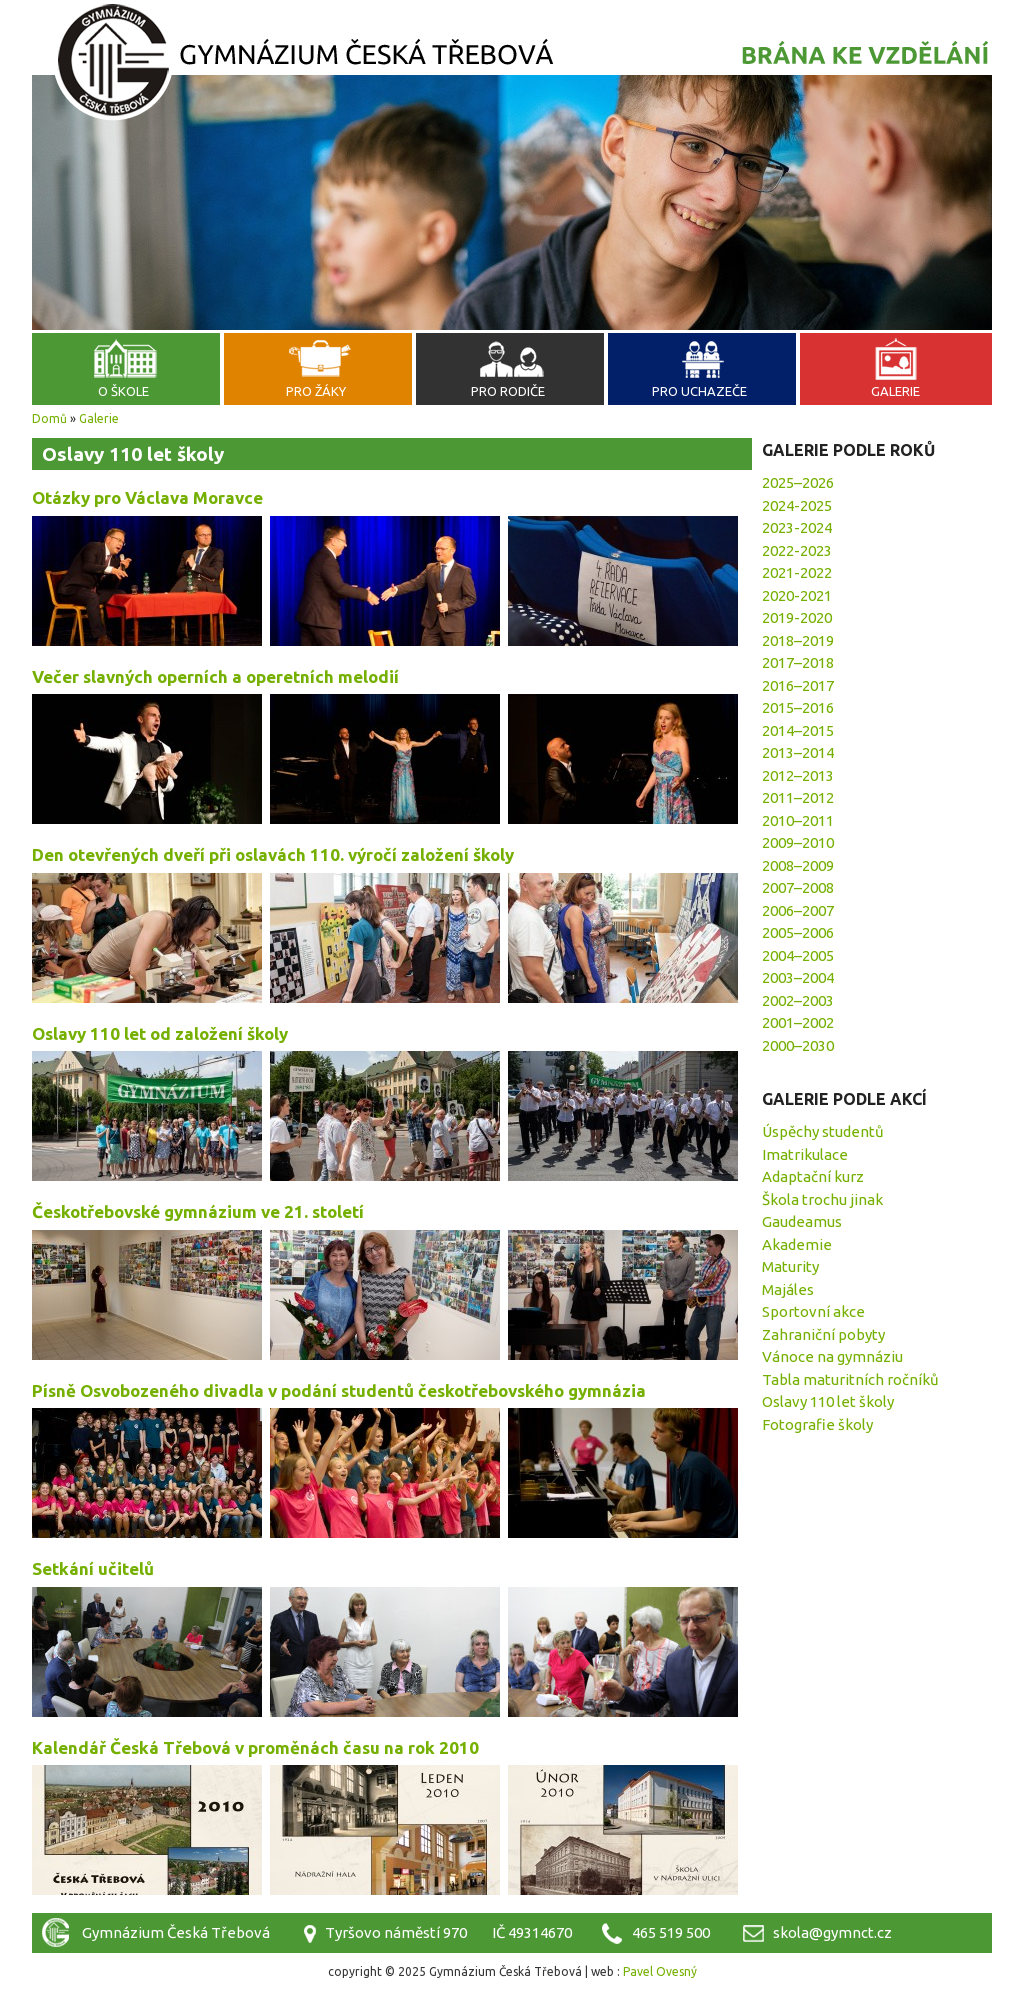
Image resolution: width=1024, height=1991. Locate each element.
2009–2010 (798, 842)
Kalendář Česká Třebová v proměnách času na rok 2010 (255, 1747)
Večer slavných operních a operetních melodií (215, 676)
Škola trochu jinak (822, 1199)
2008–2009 (798, 865)
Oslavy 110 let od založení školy (160, 1033)
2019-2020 (797, 617)
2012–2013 (798, 775)
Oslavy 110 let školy (828, 1401)
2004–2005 (798, 955)
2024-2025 (797, 505)
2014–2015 (798, 730)
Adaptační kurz (813, 1176)
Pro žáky (316, 391)
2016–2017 (798, 685)
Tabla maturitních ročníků (850, 1379)
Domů (49, 418)
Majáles (788, 1289)
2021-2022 (797, 572)
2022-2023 (797, 550)
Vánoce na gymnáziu (832, 1356)
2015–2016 (798, 707)
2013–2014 (798, 752)
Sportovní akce (813, 1311)
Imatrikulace (805, 1154)
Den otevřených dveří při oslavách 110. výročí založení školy (273, 854)
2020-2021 (797, 595)
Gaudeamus (802, 1221)
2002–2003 (798, 1000)
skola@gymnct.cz (832, 1932)
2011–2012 (798, 797)
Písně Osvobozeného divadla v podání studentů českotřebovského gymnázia (339, 1390)
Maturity (790, 1266)
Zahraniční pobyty (823, 1334)
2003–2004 (798, 977)
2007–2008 (798, 887)
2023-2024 (797, 527)
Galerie (895, 391)
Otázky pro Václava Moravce (147, 497)
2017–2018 (798, 662)
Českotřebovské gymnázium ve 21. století (198, 1211)
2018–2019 (798, 640)
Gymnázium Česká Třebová (512, 65)
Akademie (797, 1244)
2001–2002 (798, 1022)
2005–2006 (798, 932)
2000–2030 (798, 1045)
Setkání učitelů (93, 1568)
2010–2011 (798, 820)
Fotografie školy (817, 1424)
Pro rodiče (508, 391)
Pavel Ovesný (660, 1971)
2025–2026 (798, 482)
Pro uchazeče (699, 391)
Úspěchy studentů (823, 1131)
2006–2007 (798, 910)
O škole (123, 391)
